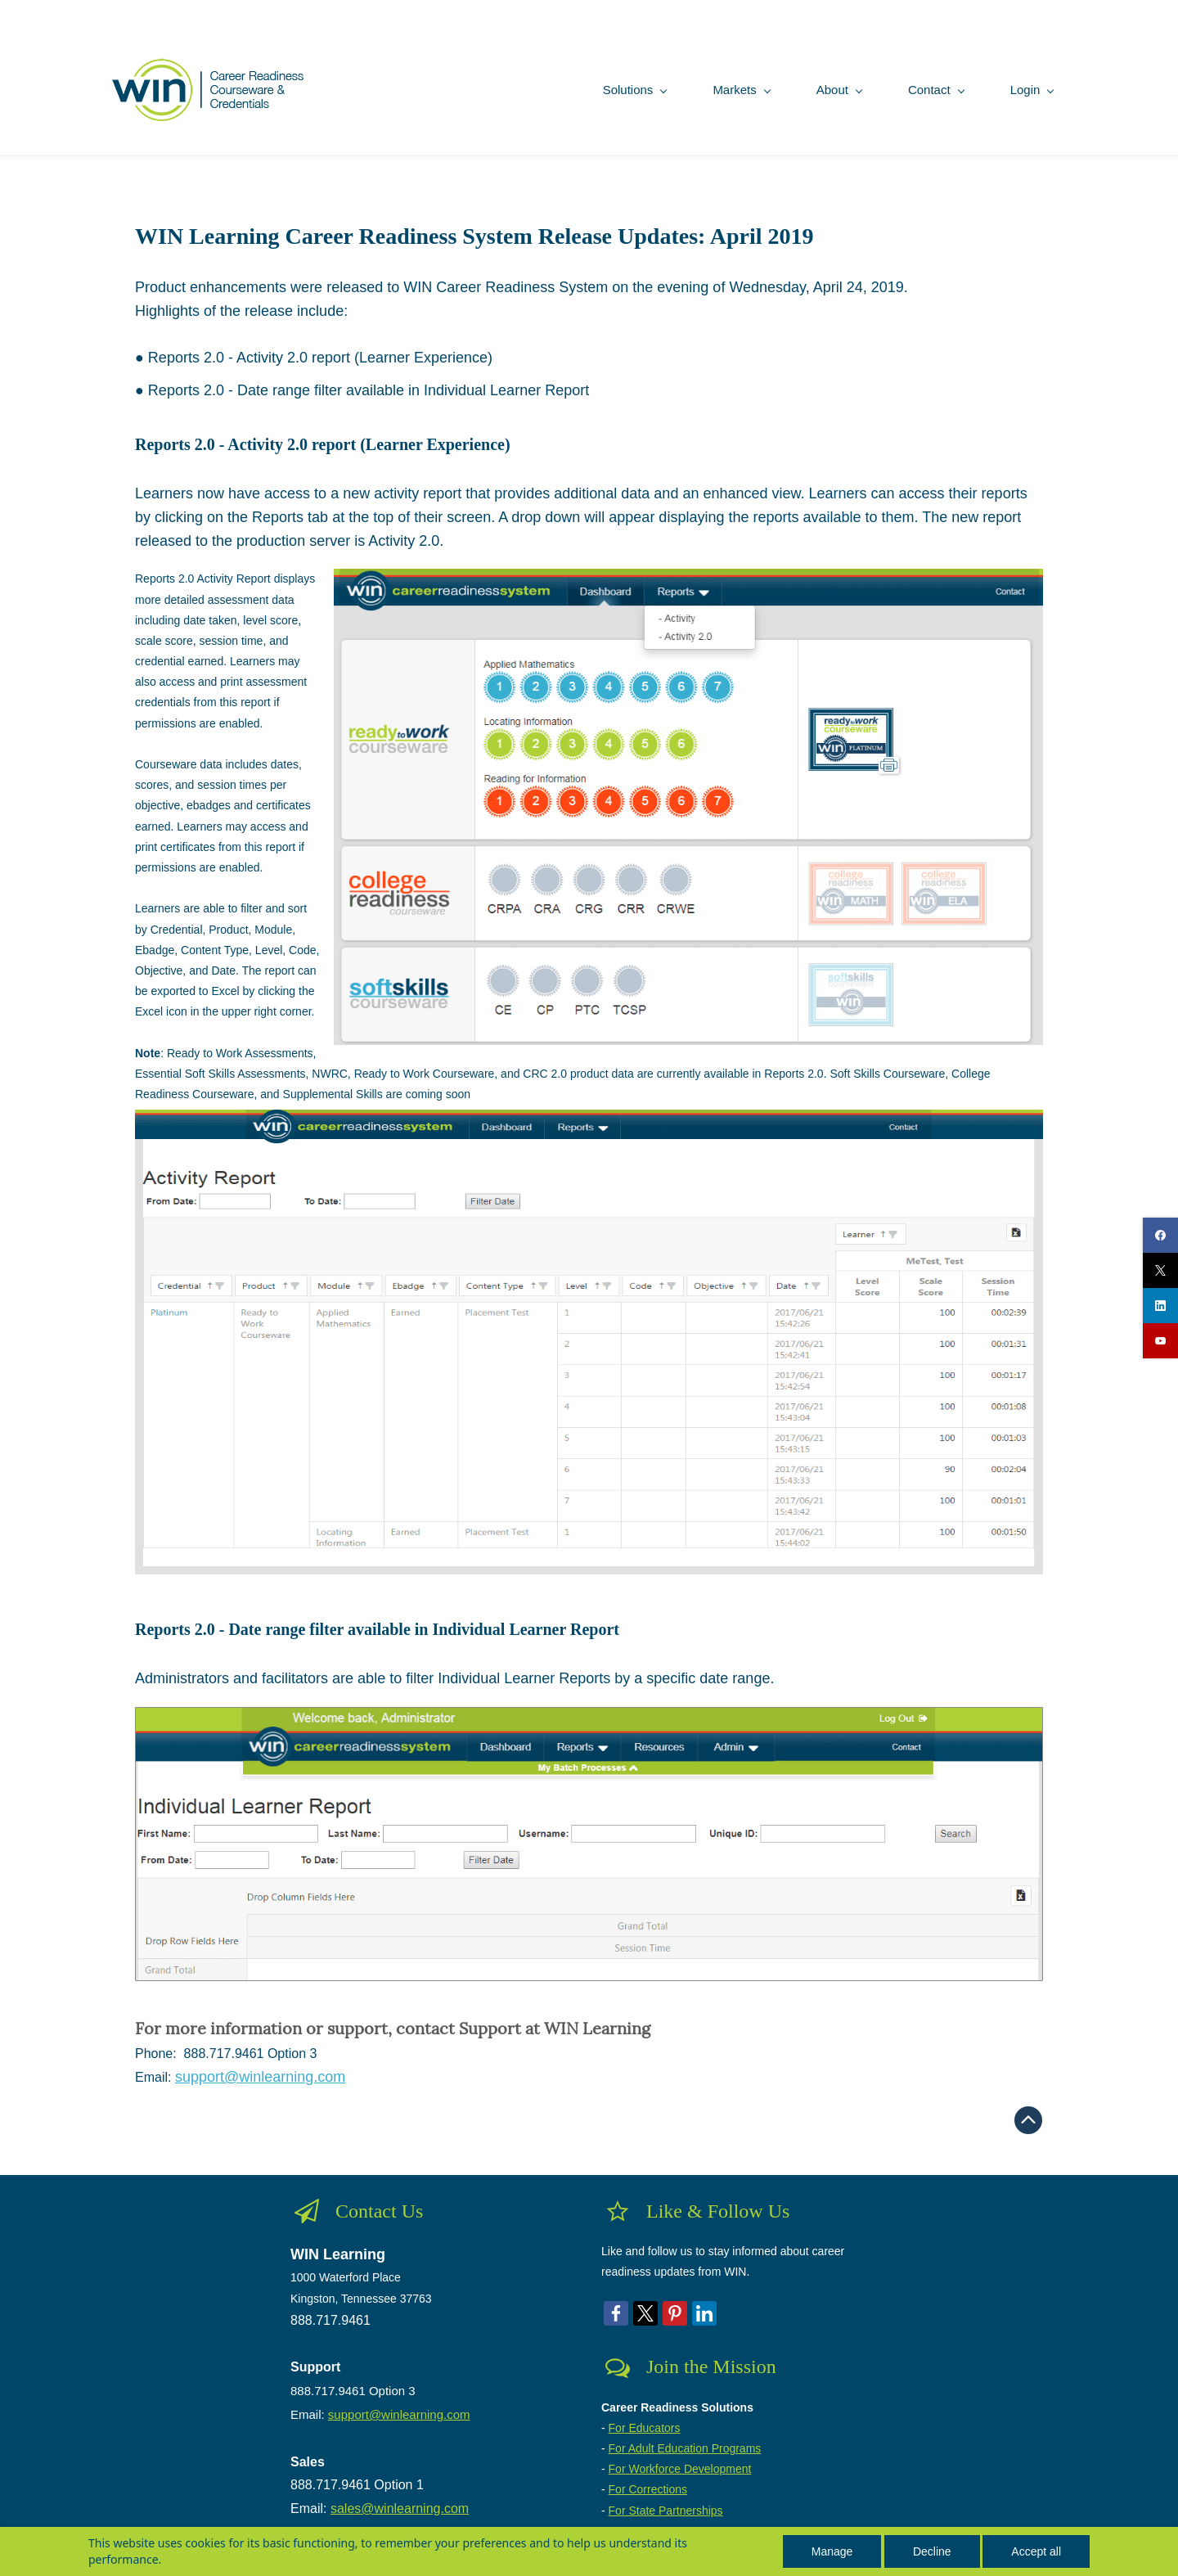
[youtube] (1160, 1340)
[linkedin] (1160, 1305)
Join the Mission (711, 2362)
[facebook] (1160, 1235)
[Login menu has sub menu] (1008, 84)
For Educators (645, 2423)
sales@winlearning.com (399, 2504)
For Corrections (648, 2485)
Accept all (1036, 2551)
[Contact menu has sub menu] (913, 84)
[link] (688, 576)
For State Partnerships (666, 2505)
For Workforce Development (680, 2463)
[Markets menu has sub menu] (718, 84)
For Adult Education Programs (685, 2443)
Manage (832, 2551)
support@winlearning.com (399, 2409)
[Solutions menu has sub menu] (611, 84)
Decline (932, 2551)
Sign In (1026, 9)
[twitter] (1160, 1270)
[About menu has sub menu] (815, 84)
